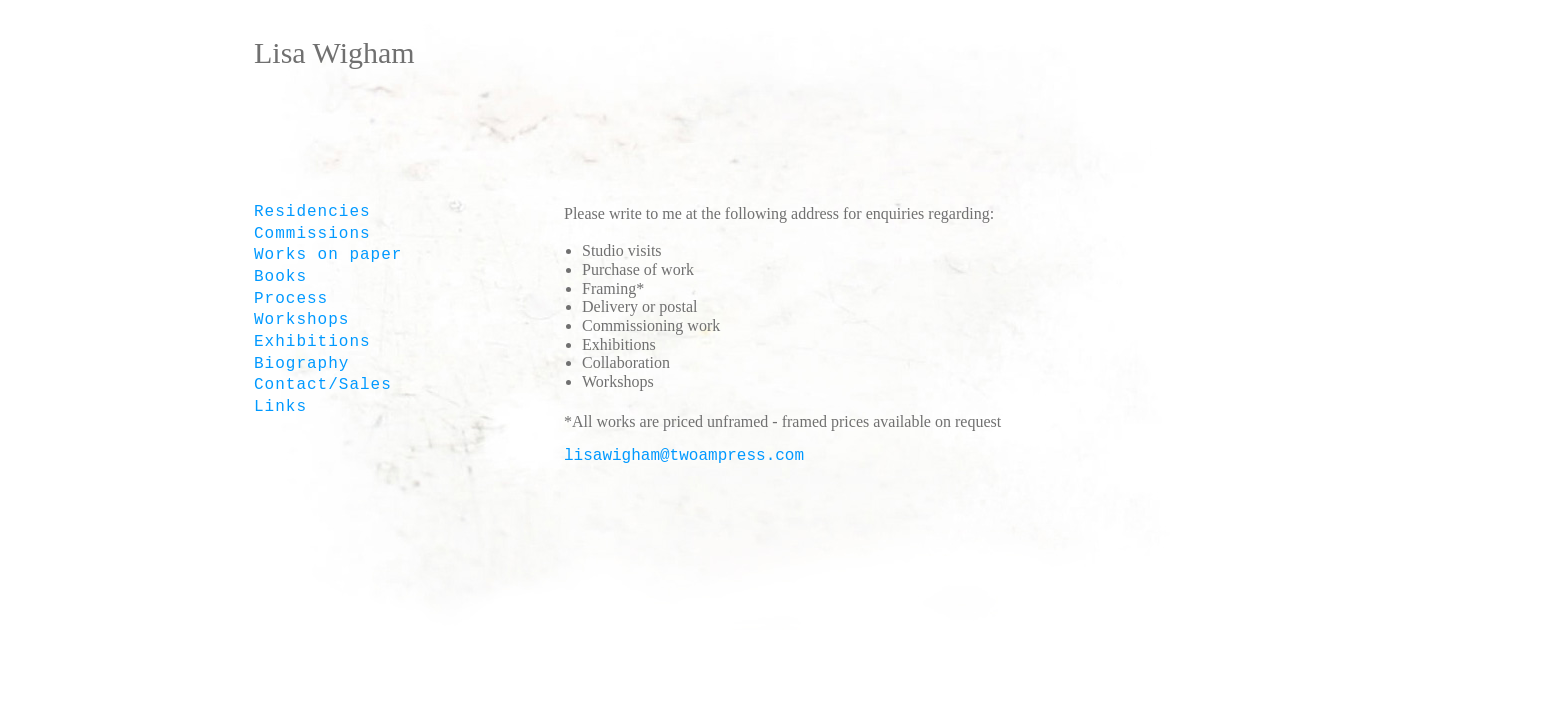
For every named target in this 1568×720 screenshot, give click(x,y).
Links (280, 407)
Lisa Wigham (334, 52)
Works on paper (328, 255)
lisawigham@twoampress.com (684, 456)
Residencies (312, 212)
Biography (301, 364)
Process (291, 299)
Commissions (312, 234)
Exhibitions (312, 342)
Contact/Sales (323, 385)
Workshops (301, 320)
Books (280, 277)
